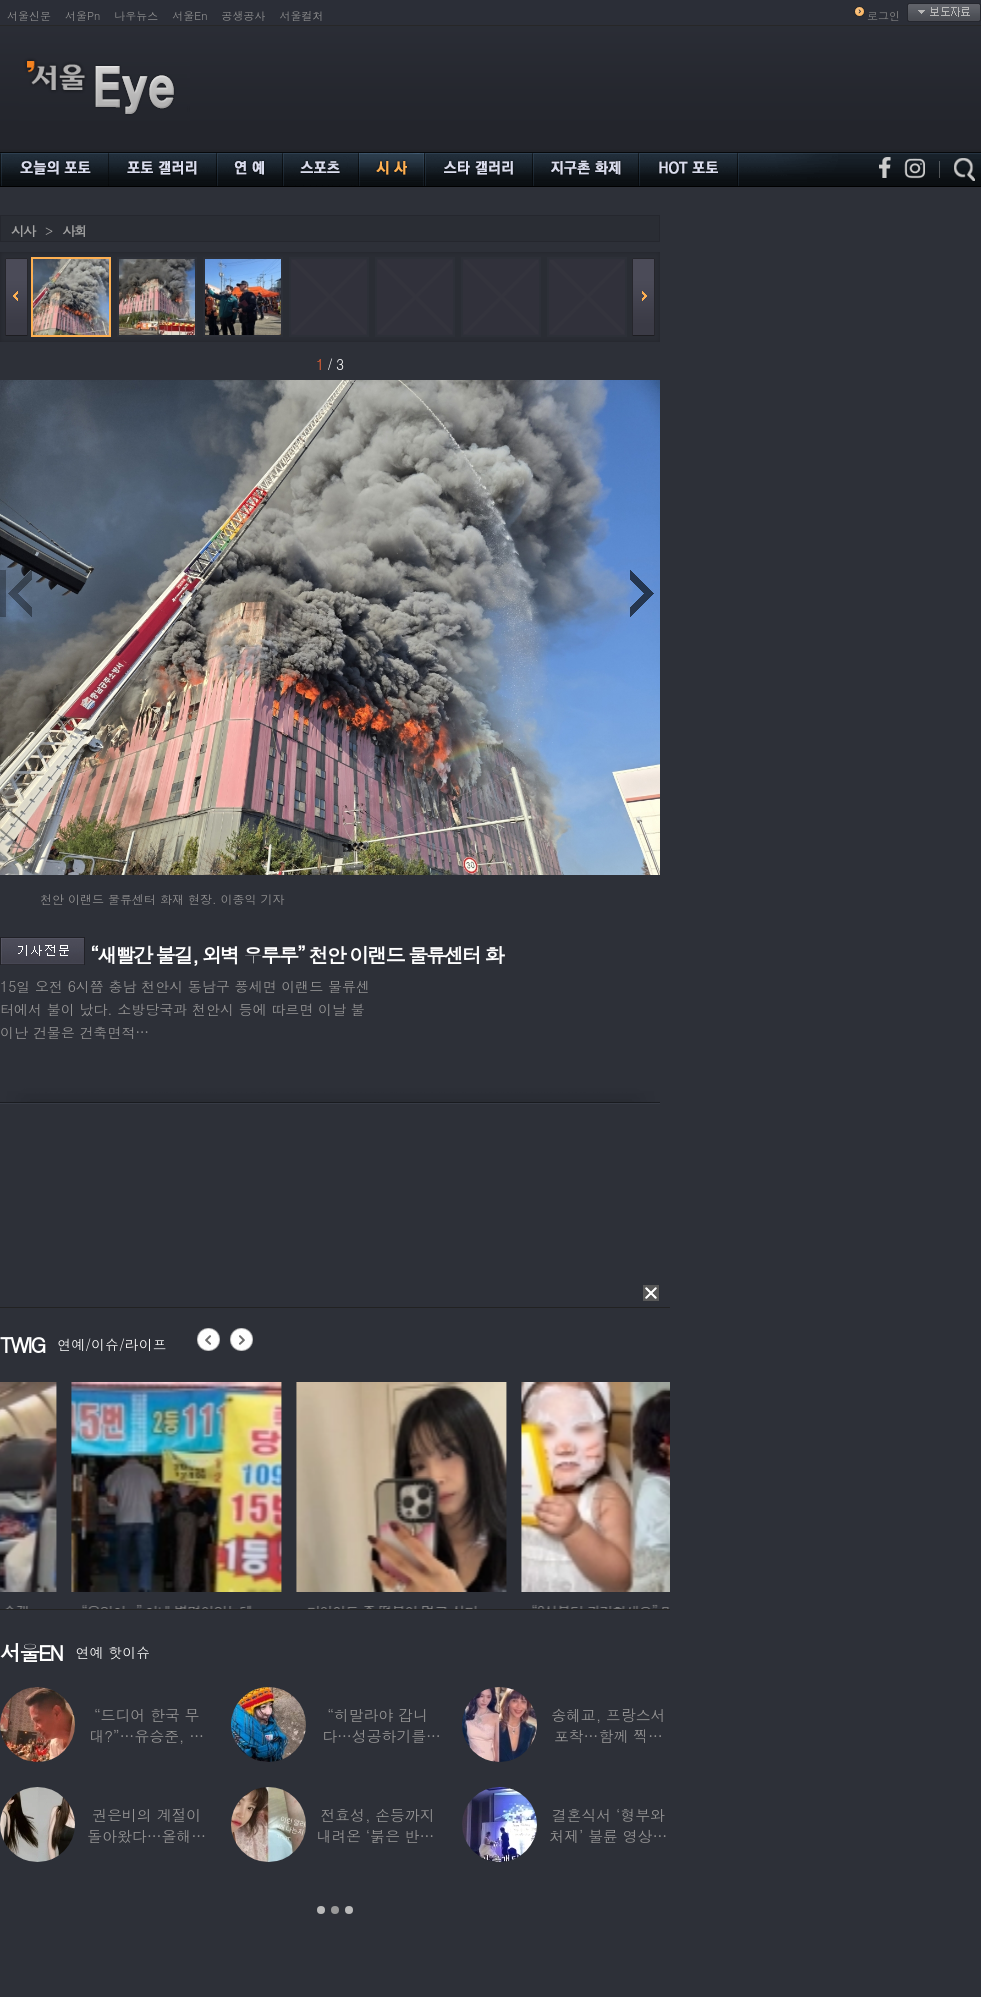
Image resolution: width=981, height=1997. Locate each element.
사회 (74, 230)
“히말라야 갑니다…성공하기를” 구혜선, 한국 (377, 1735)
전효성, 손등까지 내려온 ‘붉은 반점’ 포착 (377, 1835)
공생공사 (244, 15)
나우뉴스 (136, 15)
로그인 (883, 15)
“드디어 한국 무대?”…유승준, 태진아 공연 (146, 1735)
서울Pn (82, 15)
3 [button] (349, 1910)
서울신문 (29, 15)
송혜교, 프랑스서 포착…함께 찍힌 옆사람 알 (608, 1735)
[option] (309, 1484)
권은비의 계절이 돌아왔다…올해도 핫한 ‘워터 (146, 1835)
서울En (189, 15)
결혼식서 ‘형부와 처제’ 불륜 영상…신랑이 (608, 1835)
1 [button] (321, 1910)
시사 (23, 230)
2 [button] (335, 1910)
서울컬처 (302, 15)
